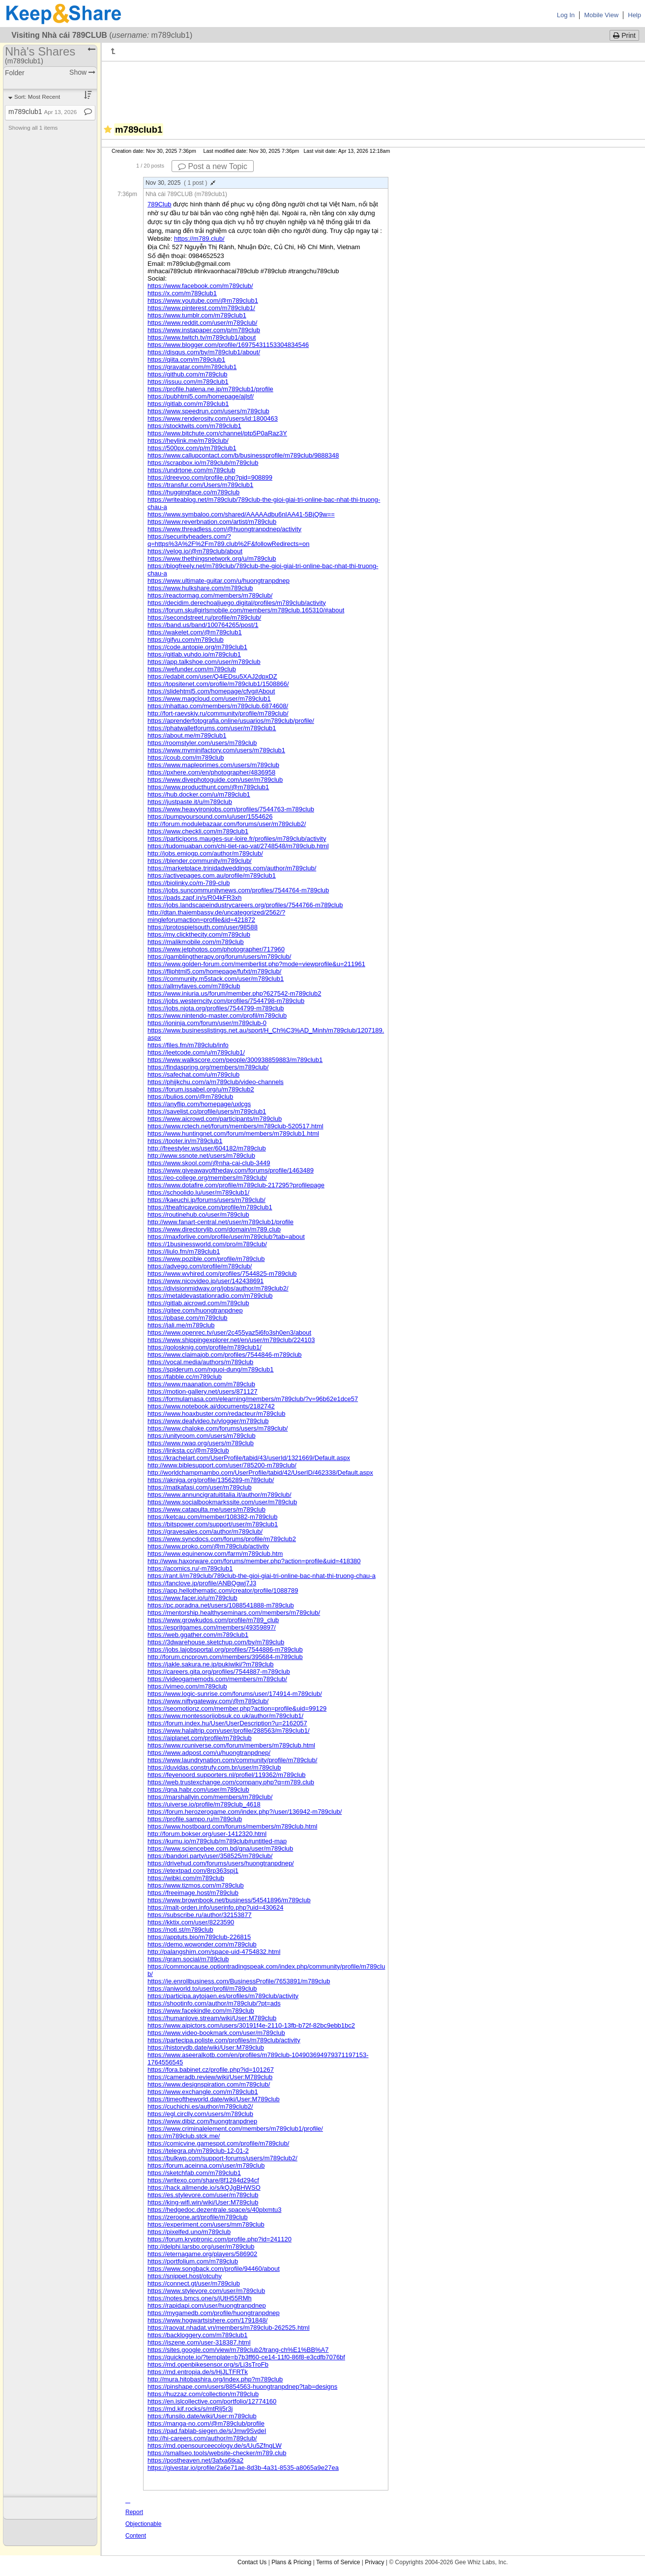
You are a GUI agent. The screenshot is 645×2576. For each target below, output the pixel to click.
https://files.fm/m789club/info (188, 1045)
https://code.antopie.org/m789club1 (197, 647)
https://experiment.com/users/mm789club (205, 2224)
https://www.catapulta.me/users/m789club (206, 1509)
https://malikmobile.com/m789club (195, 941)
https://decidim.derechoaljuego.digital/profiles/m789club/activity (236, 602)
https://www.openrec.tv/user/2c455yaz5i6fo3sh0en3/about (229, 1332)
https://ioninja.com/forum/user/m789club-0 (206, 1023)
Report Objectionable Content (143, 2524)
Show (82, 72)
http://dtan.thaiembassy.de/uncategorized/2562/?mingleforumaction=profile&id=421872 (216, 916)
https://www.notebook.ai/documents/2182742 (211, 1406)
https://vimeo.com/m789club (187, 1686)
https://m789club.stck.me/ (183, 2136)
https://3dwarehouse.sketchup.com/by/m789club (215, 1642)
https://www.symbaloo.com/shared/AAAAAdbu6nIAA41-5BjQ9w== (241, 514)
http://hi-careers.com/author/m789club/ (202, 2438)
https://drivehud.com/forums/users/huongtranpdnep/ (220, 1863)
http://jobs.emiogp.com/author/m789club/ (205, 853)
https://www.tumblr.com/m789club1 (196, 315)
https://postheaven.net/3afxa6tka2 (195, 2460)
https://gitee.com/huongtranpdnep (195, 1310)
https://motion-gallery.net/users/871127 (202, 1391)
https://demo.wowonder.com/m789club (202, 1944)
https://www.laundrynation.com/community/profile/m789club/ (232, 1760)
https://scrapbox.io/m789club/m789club (202, 462)
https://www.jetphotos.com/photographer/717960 (216, 949)
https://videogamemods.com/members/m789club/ (217, 1679)
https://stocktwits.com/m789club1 (194, 425)
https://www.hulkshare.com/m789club (200, 588)
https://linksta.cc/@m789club (188, 1450)
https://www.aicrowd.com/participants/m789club (214, 1118)
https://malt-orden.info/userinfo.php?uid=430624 (215, 1907)
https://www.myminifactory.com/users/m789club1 (216, 750)
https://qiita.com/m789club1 (186, 359)
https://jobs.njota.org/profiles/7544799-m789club (215, 1008)
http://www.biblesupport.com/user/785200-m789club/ (221, 1465)
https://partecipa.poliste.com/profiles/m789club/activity (223, 2040)
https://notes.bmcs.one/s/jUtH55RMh (199, 2298)
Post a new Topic (212, 166)
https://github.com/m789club (187, 374)
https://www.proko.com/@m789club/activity (208, 1546)
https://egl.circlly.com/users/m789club (200, 2114)
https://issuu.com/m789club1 (188, 381)
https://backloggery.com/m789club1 (197, 2335)
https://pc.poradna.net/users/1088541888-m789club (220, 1605)
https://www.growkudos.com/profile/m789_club (213, 1620)
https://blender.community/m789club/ (199, 860)
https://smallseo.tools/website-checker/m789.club (217, 2453)
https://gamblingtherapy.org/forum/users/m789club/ (219, 956)
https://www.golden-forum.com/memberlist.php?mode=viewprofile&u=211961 (256, 964)
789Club (159, 204)
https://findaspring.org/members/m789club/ (207, 1067)
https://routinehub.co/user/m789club (198, 1214)
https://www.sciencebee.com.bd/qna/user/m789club (220, 1848)
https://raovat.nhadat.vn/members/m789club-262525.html (228, 2327)
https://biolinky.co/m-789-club (188, 883)
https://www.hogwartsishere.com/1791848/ (207, 2320)
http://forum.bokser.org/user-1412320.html (206, 1833)
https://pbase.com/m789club (187, 1317)
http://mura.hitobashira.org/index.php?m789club (215, 2379)
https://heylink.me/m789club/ (188, 440)
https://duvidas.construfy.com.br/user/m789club (214, 1767)
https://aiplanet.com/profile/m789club (199, 1738)
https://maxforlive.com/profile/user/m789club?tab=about (226, 1236)
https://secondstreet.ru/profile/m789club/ (204, 617)
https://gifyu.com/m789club (185, 639)
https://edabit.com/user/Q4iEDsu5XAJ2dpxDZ (212, 676)
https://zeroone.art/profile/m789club (197, 2217)
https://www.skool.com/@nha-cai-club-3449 (208, 1163)
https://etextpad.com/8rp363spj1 (192, 1870)
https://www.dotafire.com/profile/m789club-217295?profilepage (235, 1185)
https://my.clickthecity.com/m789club (198, 934)
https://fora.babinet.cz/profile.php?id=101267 (210, 2069)
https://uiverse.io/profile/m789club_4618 (204, 1804)
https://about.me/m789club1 (186, 735)
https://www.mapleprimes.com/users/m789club (213, 765)
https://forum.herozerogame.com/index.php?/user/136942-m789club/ (244, 1811)
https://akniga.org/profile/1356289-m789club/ (210, 1480)
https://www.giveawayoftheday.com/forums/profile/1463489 (230, 1170)
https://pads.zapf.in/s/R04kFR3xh (194, 897)
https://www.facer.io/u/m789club (192, 1598)
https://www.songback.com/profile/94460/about (213, 2268)
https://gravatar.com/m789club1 (191, 367)
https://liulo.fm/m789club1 (183, 1251)
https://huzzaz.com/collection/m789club (203, 2394)
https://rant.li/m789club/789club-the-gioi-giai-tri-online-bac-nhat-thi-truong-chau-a (261, 1575)
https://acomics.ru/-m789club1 (190, 1568)
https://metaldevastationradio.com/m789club (209, 1295)
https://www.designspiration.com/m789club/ (208, 2084)
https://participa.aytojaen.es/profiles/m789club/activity (222, 1996)
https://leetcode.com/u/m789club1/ (196, 1052)
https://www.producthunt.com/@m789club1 (208, 787)
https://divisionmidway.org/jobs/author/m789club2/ (218, 1288)
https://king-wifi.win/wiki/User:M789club (202, 2202)
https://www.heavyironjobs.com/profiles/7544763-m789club (230, 809)
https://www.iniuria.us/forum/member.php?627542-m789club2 (234, 993)
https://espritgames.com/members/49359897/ (211, 1627)
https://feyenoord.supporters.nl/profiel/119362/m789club (226, 1774)
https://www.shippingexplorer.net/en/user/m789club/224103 (231, 1340)
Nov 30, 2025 (180, 182)
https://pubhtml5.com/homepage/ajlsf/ (200, 396)
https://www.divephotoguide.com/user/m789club (215, 779)
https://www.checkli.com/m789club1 (197, 831)
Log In (566, 15)
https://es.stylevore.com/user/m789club (202, 2195)
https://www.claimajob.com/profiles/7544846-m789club (224, 1354)
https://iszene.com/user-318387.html (199, 2342)
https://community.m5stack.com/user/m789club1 (215, 978)
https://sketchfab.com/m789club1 (194, 2172)
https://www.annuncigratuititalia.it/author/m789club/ (219, 1494)
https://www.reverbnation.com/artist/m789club (211, 521)
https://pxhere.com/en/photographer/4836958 (211, 772)
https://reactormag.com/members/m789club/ (209, 595)
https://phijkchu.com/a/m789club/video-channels (215, 1082)
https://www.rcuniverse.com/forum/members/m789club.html (231, 1745)
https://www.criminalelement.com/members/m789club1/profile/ (235, 2128)
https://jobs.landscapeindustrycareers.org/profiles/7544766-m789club (245, 905)
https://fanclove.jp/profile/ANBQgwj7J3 (201, 1583)
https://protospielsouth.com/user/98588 (202, 927)
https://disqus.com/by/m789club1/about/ (203, 352)
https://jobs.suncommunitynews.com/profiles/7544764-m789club (238, 890)
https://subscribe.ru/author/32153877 (199, 1914)
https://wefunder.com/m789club (191, 669)
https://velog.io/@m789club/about (194, 551)
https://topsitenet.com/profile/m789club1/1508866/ (218, 683)
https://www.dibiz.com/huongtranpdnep (202, 2121)
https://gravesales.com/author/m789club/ (205, 1531)
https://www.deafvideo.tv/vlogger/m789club (207, 1421)
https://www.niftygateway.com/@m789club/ (207, 1701)
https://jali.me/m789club (181, 1325)
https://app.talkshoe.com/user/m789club (204, 661)
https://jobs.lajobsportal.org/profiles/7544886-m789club (225, 1649)
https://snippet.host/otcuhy (184, 2276)
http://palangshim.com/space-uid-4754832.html (213, 1951)
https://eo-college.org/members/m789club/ (207, 1177)
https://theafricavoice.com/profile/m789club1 (209, 1207)
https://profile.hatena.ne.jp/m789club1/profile (210, 389)
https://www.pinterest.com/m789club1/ (201, 308)
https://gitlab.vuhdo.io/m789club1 (194, 654)
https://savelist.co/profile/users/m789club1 (206, 1111)
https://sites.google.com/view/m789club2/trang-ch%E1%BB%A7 (238, 2349)
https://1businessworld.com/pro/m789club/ (207, 1244)
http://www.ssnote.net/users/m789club (201, 1155)
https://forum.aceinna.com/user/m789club (205, 2165)
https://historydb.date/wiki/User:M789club (205, 2047)
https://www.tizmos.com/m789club (195, 1885)
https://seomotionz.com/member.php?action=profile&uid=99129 (236, 1708)
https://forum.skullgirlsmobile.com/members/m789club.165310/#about (245, 610)
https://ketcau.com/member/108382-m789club (212, 1516)
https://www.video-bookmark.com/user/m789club (216, 2032)
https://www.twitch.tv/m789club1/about (201, 337)
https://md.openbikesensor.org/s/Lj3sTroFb (207, 2364)
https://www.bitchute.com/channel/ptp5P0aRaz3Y (217, 433)
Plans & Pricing (291, 2562)
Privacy (374, 2562)
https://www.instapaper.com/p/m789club (203, 330)
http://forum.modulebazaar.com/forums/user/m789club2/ (226, 824)
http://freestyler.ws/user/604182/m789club (206, 1148)
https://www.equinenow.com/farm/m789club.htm (215, 1553)
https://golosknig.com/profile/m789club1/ (204, 1347)
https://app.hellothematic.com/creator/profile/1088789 (222, 1590)
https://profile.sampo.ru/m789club (194, 1819)
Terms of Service (338, 2562)
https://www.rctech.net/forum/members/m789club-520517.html (235, 1126)
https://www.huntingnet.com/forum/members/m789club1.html (233, 1133)
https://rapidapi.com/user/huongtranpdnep (206, 2305)
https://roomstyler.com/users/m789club (202, 742)
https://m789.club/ (199, 238)
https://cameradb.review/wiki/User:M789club (209, 2077)
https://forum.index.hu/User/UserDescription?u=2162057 (227, 1723)
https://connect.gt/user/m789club (193, 2283)
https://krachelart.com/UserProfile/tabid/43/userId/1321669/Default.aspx (248, 1457)
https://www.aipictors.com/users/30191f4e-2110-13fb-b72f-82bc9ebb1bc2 (251, 2025)
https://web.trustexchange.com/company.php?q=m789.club (230, 1782)
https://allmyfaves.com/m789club (193, 986)
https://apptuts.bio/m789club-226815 (199, 1937)
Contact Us (251, 2562)
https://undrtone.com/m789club (191, 470)
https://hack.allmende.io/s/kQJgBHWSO (204, 2187)
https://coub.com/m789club (185, 757)
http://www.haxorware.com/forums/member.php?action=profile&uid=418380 (254, 1561)
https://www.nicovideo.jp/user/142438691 (205, 1281)
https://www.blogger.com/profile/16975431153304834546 (228, 344)
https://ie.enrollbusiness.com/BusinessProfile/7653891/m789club (238, 1981)
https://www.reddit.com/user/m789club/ (202, 322)
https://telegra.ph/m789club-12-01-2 (198, 2150)
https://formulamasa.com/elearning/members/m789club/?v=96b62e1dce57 (252, 1398)
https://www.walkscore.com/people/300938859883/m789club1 (234, 1059)
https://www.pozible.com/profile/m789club (205, 1258)
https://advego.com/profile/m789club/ (199, 1266)
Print (624, 35)
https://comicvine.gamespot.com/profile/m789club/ (218, 2143)
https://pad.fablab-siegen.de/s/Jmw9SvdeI (206, 2430)
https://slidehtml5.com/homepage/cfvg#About (211, 691)
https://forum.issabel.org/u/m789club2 (200, 1089)
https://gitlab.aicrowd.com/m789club (198, 1303)
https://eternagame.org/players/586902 (202, 2254)
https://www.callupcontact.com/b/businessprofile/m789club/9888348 (243, 455)
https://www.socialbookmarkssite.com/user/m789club (222, 1502)
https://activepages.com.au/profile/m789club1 (211, 875)
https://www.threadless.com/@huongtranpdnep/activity (224, 529)
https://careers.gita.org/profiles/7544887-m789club (218, 1671)
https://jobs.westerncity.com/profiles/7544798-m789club (225, 1000)
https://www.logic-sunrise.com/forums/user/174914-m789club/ (234, 1693)
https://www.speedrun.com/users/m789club (208, 411)
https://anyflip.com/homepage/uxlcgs (199, 1104)
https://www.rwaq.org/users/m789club (200, 1443)
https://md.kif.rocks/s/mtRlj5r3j (190, 2408)
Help (634, 15)
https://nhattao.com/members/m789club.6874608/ (217, 706)
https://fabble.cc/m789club (184, 1376)
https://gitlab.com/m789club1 (188, 403)
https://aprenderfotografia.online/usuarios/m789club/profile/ (230, 720)
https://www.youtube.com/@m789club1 (202, 300)
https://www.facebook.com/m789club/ (200, 285)
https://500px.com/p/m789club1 (191, 448)
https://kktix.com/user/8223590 (190, 1922)
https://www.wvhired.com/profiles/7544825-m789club (221, 1273)
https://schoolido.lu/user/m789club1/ (198, 1192)
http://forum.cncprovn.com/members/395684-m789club (225, 1656)
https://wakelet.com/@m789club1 (194, 632)
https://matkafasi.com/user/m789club (199, 1487)
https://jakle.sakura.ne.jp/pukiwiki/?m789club (210, 1664)
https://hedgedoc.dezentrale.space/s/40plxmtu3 (214, 2209)
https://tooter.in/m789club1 (184, 1141)
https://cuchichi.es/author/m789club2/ (200, 2106)
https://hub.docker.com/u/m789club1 (198, 794)
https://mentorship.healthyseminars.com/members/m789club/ (233, 1612)
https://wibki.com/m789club (185, 1878)
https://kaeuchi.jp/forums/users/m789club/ (206, 1199)
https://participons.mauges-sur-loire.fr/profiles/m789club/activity (236, 838)
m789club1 (42, 111)
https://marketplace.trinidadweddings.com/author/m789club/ (231, 868)
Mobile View (601, 15)
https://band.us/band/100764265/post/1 (203, 625)
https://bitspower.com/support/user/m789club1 (212, 1524)
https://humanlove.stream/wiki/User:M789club (211, 2018)
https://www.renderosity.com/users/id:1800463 (212, 418)
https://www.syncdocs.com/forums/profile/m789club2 (221, 1539)
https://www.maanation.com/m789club (201, 1384)
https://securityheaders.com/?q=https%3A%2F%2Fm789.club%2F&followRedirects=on (228, 540)
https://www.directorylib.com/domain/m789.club (214, 1229)
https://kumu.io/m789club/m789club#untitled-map (217, 1841)
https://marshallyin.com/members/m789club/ (209, 1797)
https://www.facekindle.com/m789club (200, 2010)
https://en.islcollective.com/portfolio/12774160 (211, 2401)
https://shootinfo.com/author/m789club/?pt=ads (214, 2003)
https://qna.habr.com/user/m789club (198, 1789)
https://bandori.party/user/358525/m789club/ (209, 1856)
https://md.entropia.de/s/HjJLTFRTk (197, 2372)
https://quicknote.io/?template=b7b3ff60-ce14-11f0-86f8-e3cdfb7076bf (246, 2357)
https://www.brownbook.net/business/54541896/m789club (229, 1900)
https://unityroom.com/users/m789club (201, 1435)
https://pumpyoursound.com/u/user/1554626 (209, 816)
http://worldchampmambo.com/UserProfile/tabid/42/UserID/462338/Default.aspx (260, 1472)
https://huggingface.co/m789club (193, 492)
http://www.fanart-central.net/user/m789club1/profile (220, 1222)
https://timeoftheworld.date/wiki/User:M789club (213, 2099)
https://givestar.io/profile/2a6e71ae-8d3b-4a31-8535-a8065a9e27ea (243, 2467)
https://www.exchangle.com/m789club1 (202, 2091)
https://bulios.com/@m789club (190, 1096)
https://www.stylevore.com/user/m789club (206, 2290)
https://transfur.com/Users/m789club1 (200, 484)
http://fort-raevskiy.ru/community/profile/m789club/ (218, 713)
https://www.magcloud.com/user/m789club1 (209, 698)
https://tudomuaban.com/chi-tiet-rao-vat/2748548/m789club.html (238, 846)
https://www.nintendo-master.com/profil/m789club (217, 1015)
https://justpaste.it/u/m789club (189, 801)
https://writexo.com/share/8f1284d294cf (203, 2180)
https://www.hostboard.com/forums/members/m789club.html (232, 1826)
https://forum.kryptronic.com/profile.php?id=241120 (219, 2239)
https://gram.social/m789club (188, 1959)
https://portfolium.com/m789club (192, 2261)
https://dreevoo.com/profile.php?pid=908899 (209, 477)
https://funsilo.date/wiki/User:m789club (202, 2416)
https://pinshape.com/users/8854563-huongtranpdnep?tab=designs (242, 2386)
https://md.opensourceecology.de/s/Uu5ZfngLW (214, 2445)
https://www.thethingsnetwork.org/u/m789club (211, 558)
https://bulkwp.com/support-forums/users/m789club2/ (222, 2158)
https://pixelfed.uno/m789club (189, 2231)
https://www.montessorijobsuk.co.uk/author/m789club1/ (225, 1715)
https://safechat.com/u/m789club (193, 1074)
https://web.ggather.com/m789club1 (197, 1634)
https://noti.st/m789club (180, 1929)
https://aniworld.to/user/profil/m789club (202, 1988)
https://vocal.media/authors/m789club (200, 1362)
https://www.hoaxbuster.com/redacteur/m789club (216, 1413)
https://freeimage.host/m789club (192, 1892)
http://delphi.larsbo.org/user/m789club (201, 2246)
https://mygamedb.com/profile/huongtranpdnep (213, 2313)
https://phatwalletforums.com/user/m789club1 (211, 728)
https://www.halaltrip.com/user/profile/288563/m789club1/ (228, 1730)
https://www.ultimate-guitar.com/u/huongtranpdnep (218, 580)
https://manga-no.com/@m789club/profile (205, 2423)
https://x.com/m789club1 (182, 293)
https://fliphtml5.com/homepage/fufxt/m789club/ (214, 971)
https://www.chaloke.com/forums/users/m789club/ (217, 1428)
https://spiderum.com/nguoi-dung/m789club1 (210, 1369)
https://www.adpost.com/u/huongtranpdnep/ (208, 1752)
